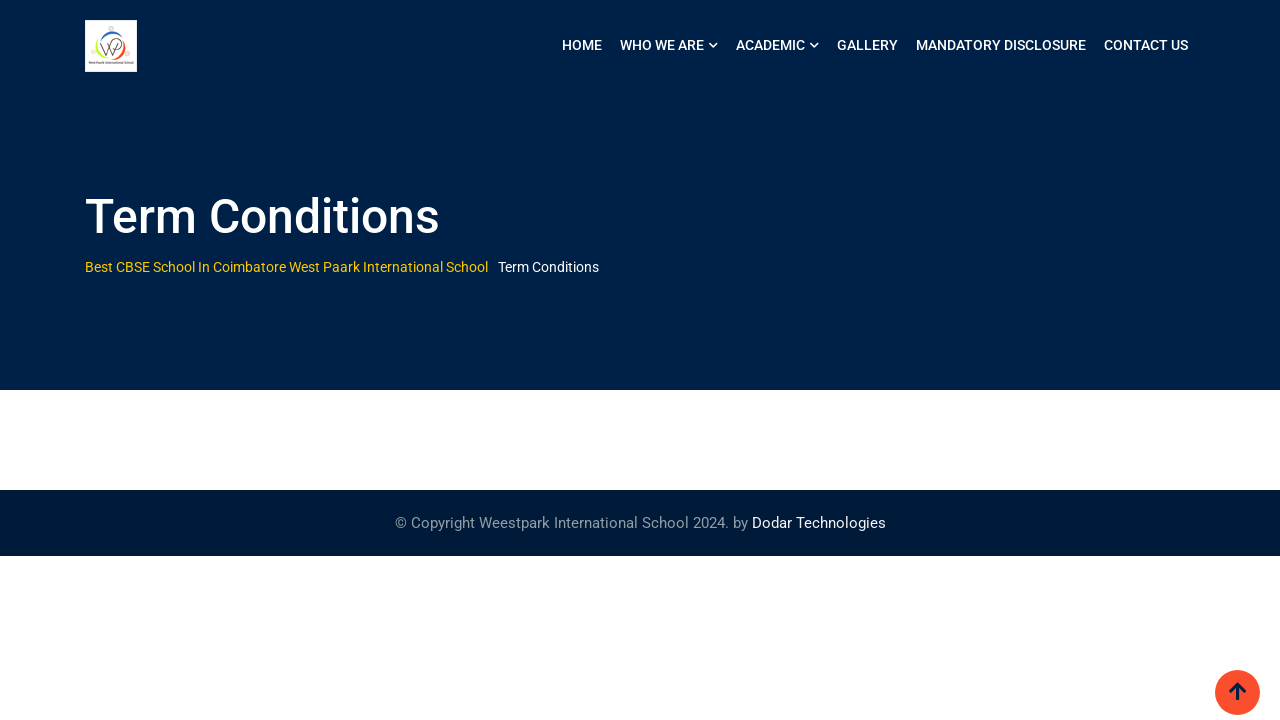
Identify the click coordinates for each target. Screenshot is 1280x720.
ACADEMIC (770, 45)
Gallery (867, 45)
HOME (582, 45)
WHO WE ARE (662, 45)
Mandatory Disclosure (1001, 45)
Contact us (1146, 45)
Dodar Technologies (819, 523)
